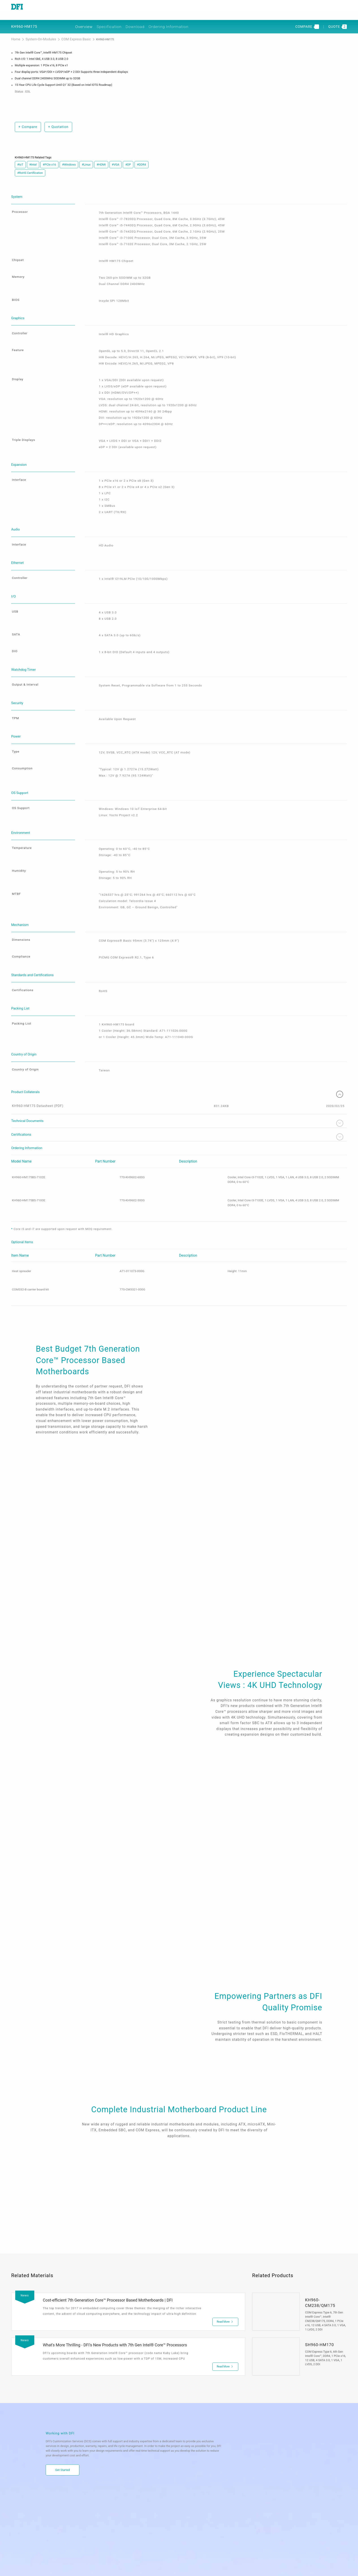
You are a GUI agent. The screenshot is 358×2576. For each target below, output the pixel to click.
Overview (92, 20)
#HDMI (101, 157)
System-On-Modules (36, 32)
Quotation (57, 119)
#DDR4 (141, 157)
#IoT (20, 157)
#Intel (33, 157)
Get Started (62, 2415)
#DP (128, 157)
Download (153, 20)
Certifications (179, 1089)
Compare (27, 119)
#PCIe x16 (49, 157)
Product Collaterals (179, 1044)
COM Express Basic (65, 32)
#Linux (86, 157)
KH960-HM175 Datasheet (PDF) (42, 1058)
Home (15, 32)
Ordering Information (190, 20)
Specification (123, 20)
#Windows (69, 157)
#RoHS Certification (30, 165)
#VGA (115, 157)
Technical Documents (179, 1075)
